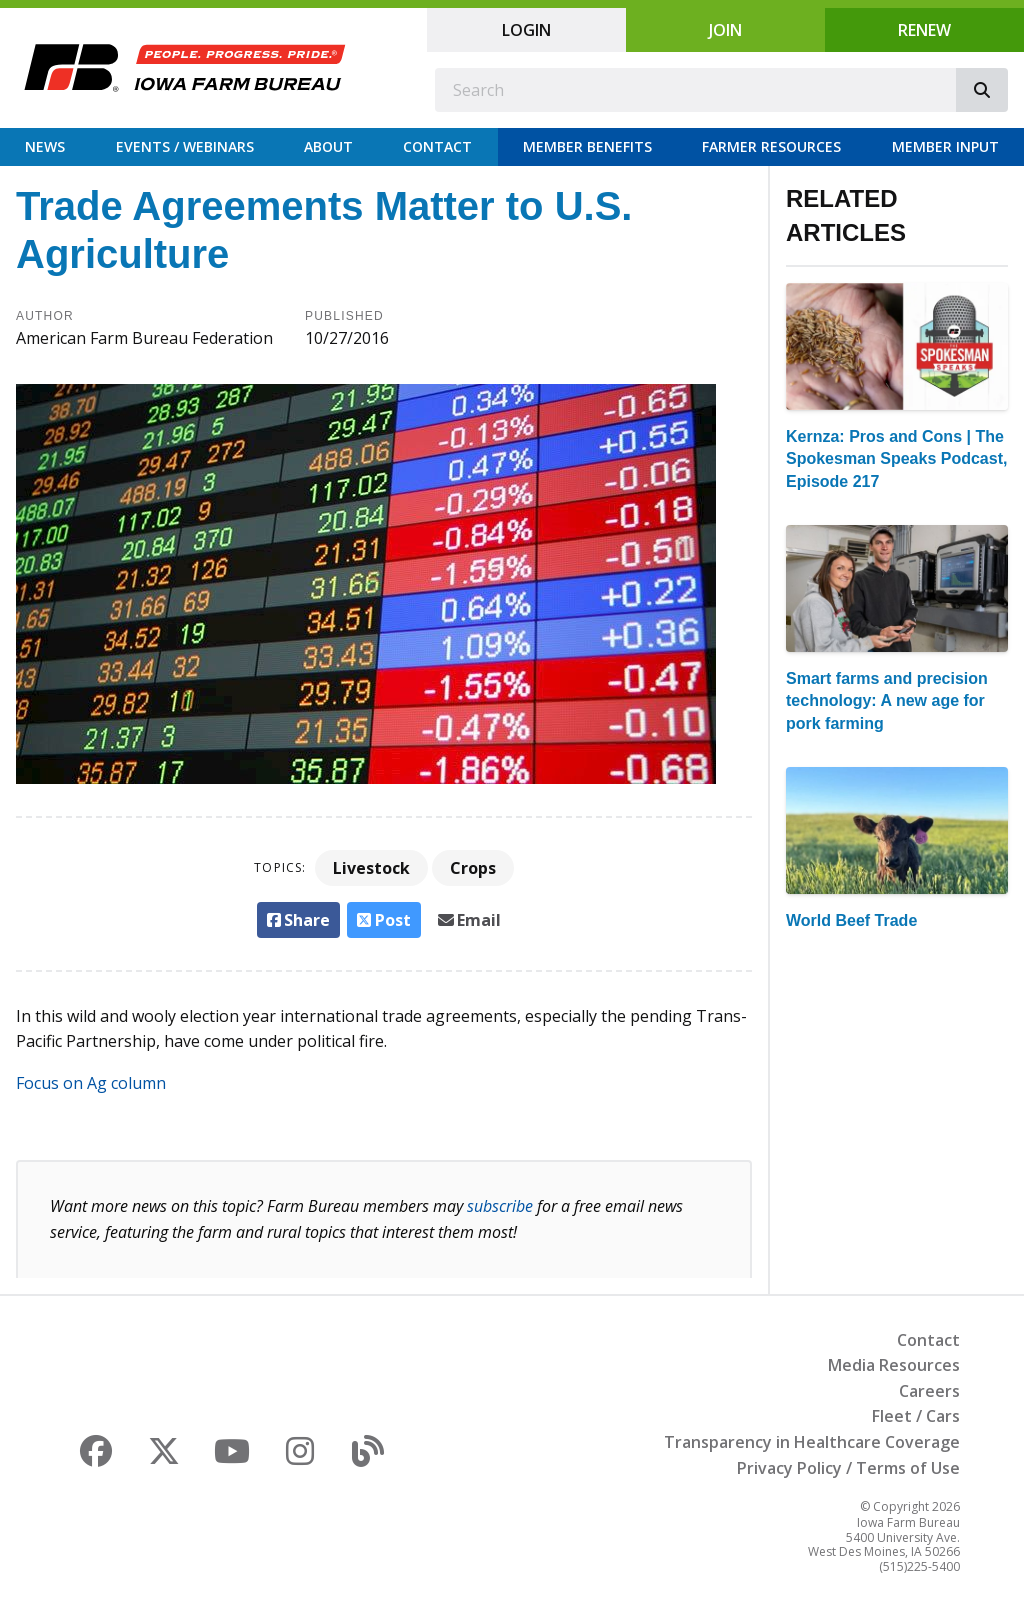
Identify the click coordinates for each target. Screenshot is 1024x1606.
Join (725, 30)
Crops (473, 868)
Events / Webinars (185, 146)
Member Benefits (587, 146)
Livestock (371, 868)
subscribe (500, 1206)
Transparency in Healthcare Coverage (812, 1442)
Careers (929, 1391)
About (328, 146)
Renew (924, 30)
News (45, 146)
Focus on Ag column (91, 1083)
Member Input (945, 146)
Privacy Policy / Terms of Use (848, 1468)
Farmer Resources (771, 146)
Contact (437, 146)
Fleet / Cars (916, 1416)
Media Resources (894, 1365)
